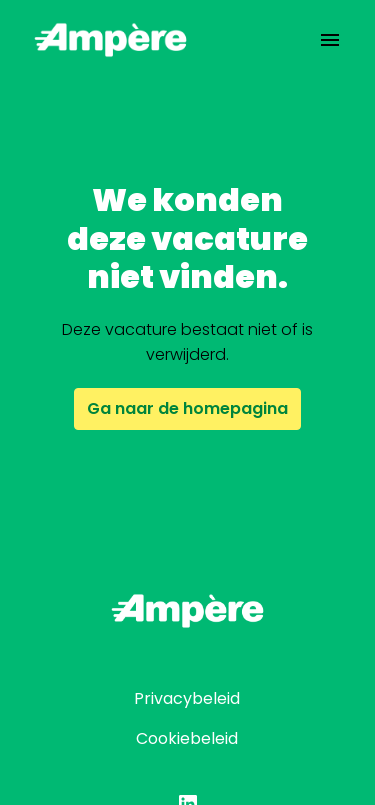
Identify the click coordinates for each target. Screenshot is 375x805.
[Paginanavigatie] (330, 40)
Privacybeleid (187, 698)
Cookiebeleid (187, 738)
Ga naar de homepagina (187, 408)
